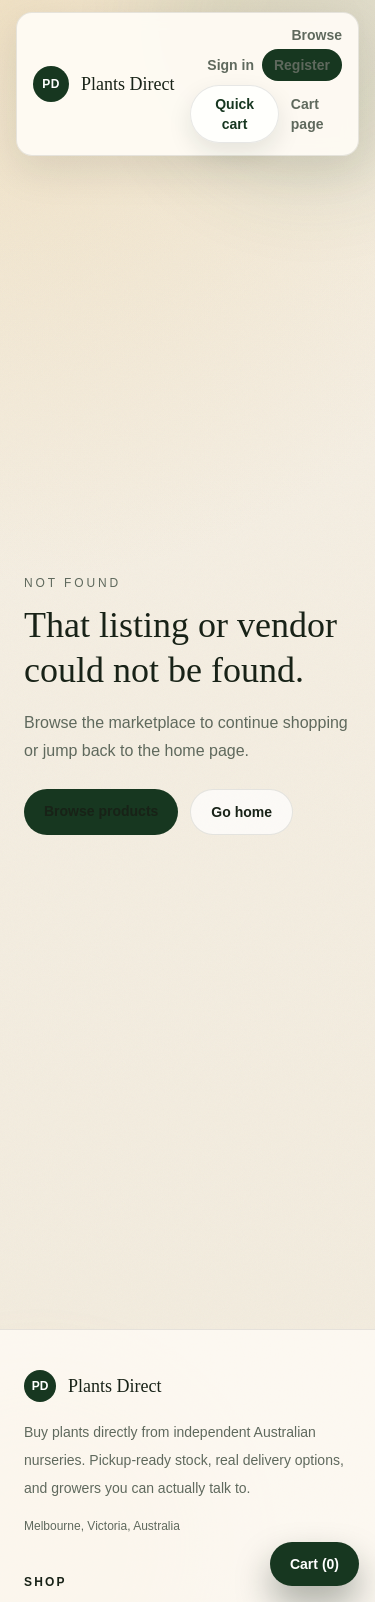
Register (302, 65)
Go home (241, 812)
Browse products (101, 811)
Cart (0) (314, 1564)
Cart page (307, 114)
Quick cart (234, 114)
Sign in (230, 65)
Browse (316, 35)
